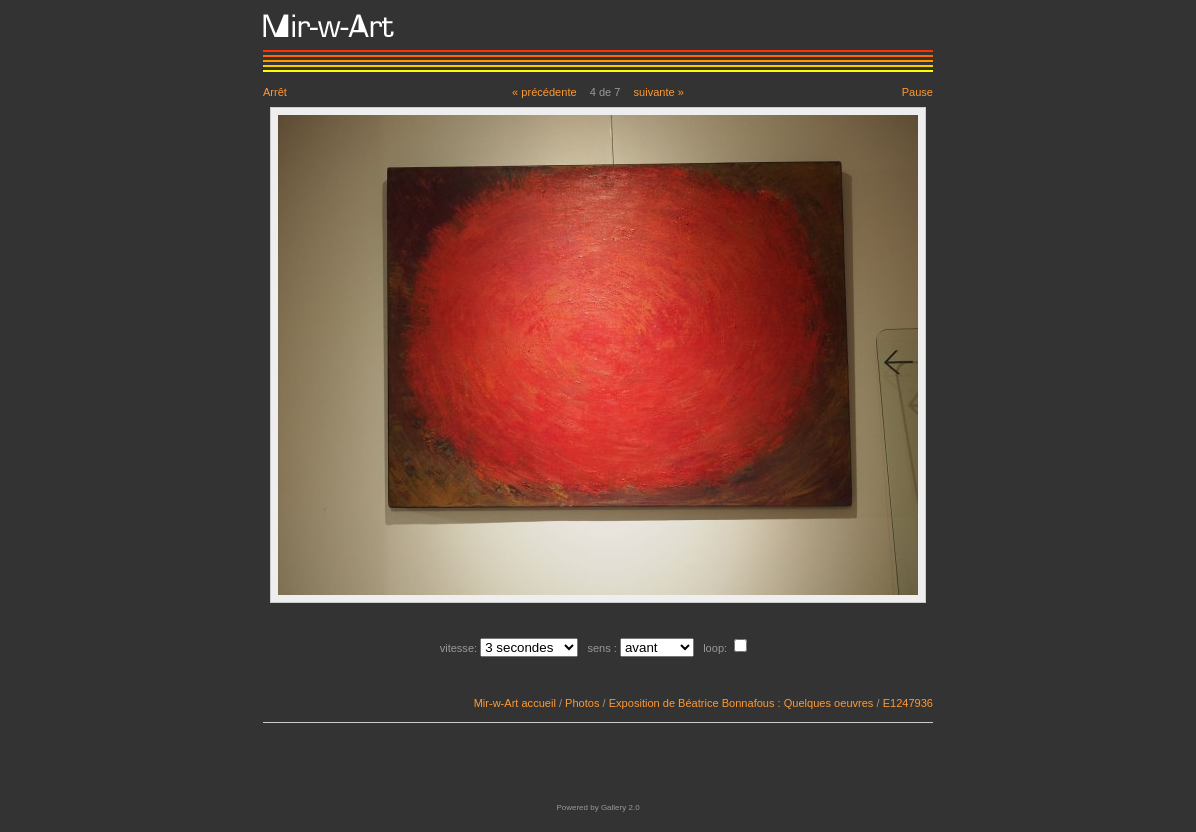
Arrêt (275, 92)
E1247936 (908, 703)
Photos (582, 703)
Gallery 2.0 (620, 807)
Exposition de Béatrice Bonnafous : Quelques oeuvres (741, 703)
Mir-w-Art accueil (515, 703)
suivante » (659, 92)
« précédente (544, 92)
